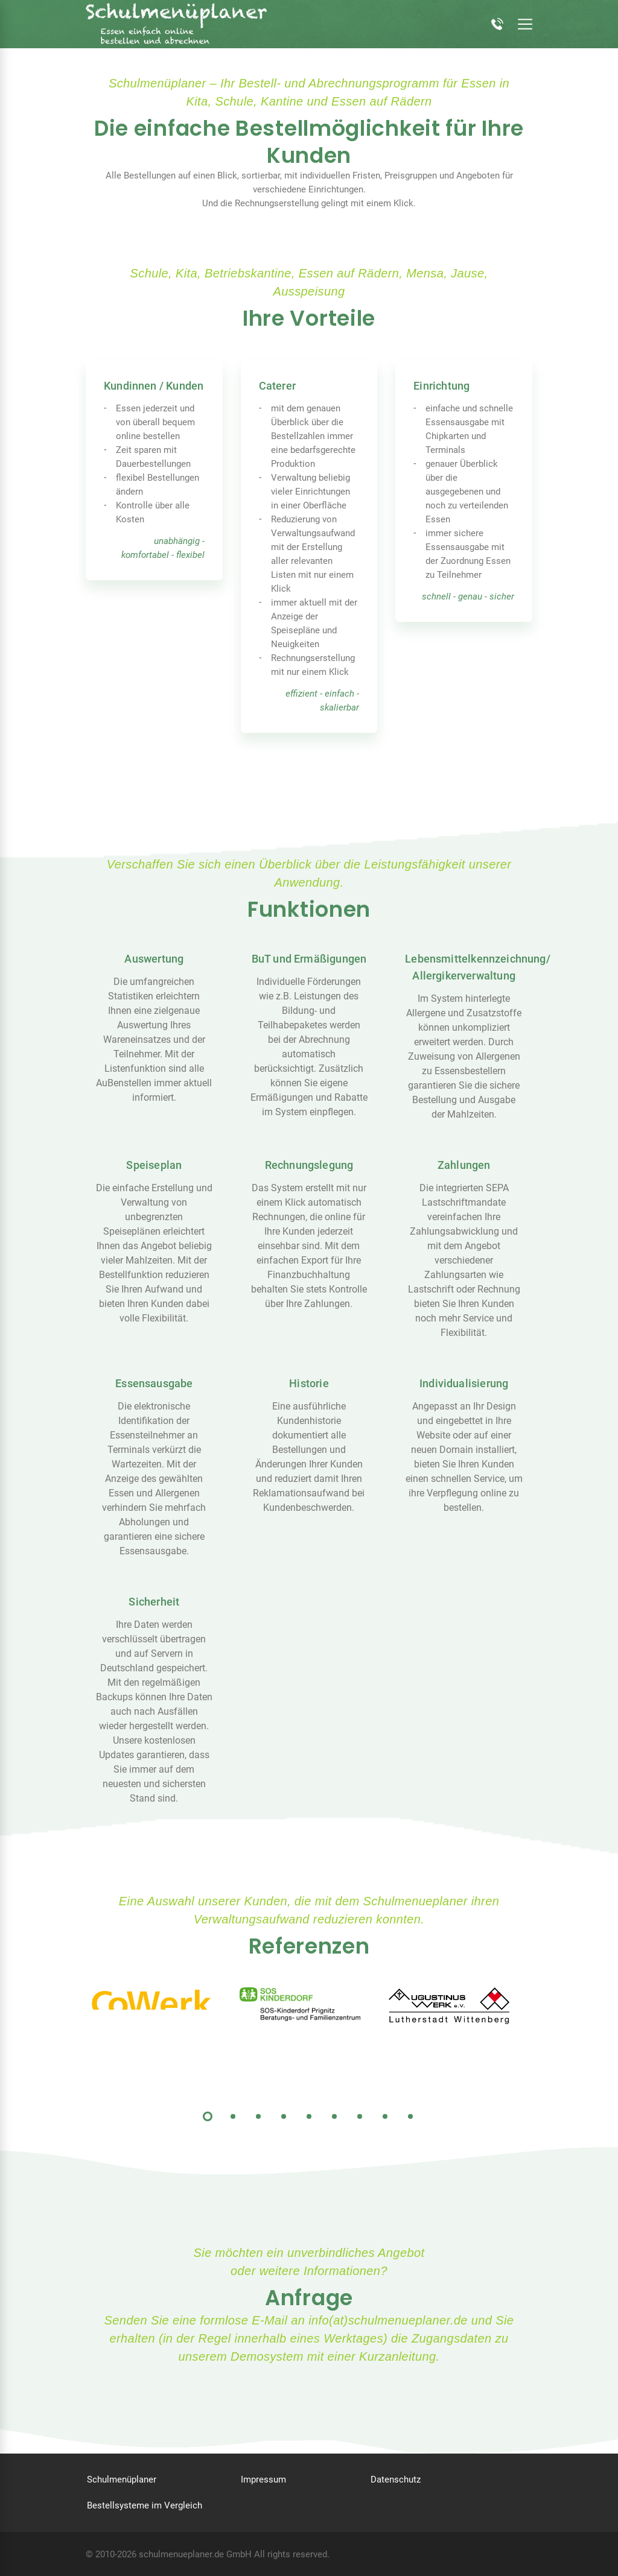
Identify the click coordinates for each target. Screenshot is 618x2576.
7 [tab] (360, 2116)
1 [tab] (207, 2116)
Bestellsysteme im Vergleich (144, 2505)
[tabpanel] (160, 1998)
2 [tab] (233, 2116)
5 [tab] (309, 2116)
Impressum (263, 2479)
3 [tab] (258, 2116)
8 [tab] (385, 2116)
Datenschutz (396, 2479)
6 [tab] (334, 2116)
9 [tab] (410, 2116)
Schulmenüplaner (121, 2479)
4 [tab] (283, 2116)
